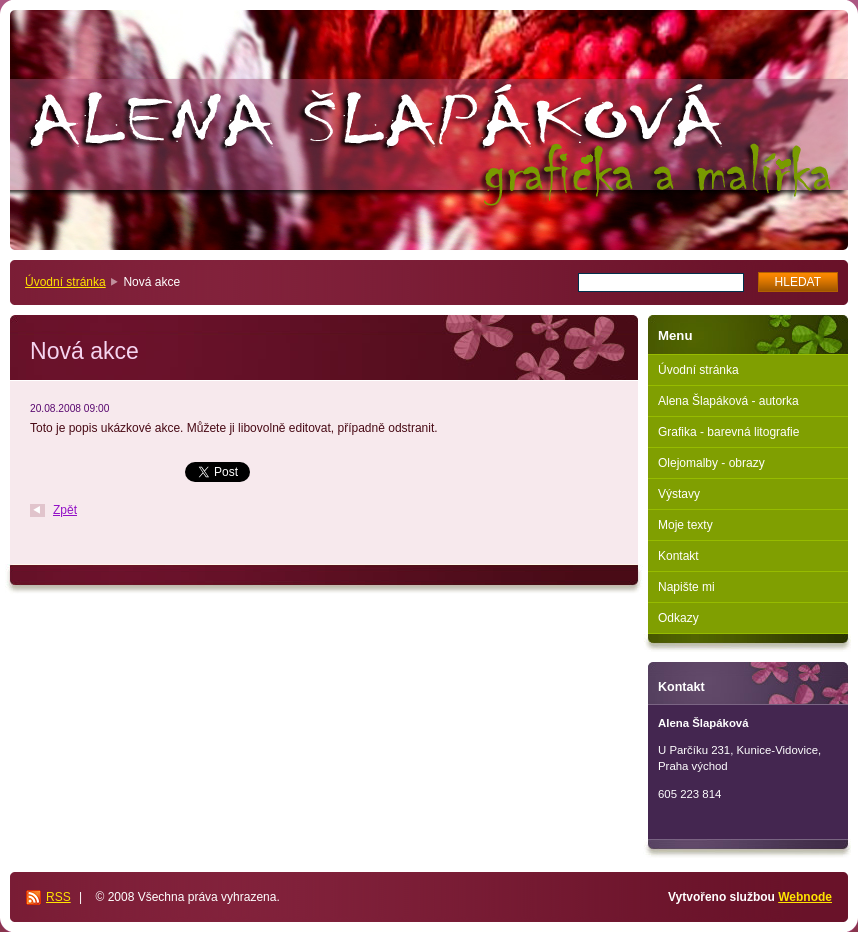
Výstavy (679, 494)
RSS (58, 897)
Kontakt (678, 556)
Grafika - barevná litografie (728, 432)
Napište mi (686, 587)
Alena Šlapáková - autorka (728, 401)
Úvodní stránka (65, 282)
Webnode (805, 897)
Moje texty (685, 525)
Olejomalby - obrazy (711, 463)
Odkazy (678, 618)
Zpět (65, 510)
